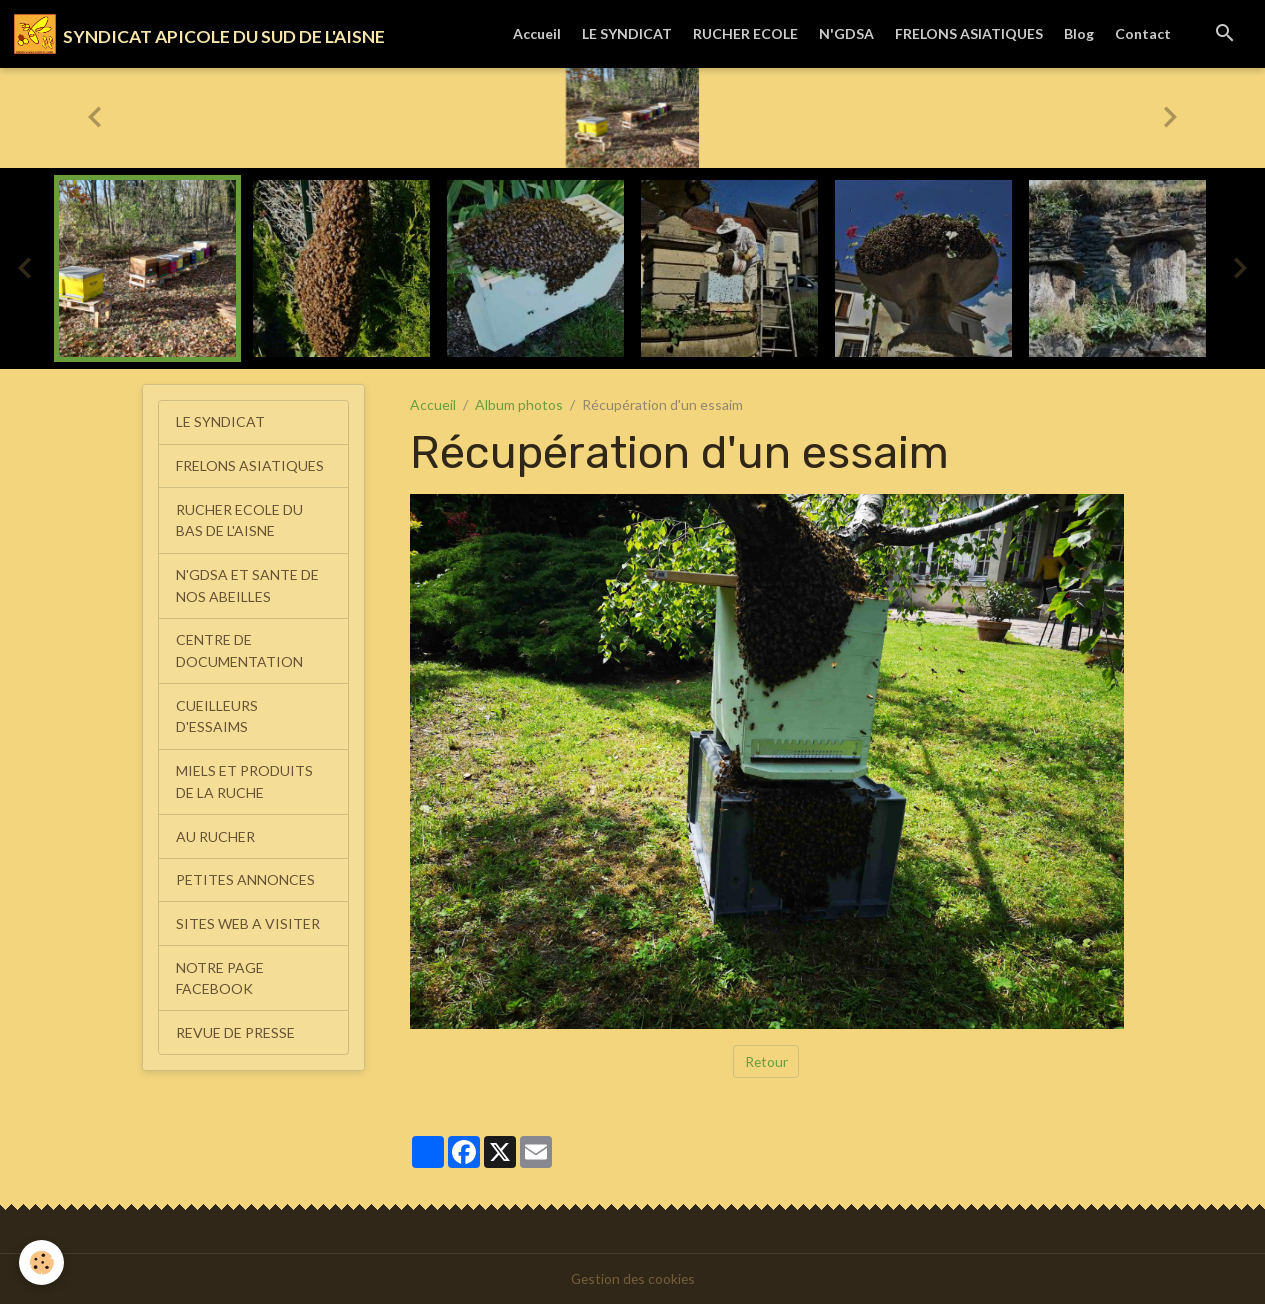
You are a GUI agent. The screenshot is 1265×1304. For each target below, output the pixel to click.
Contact (1143, 33)
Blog (1079, 33)
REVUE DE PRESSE (235, 1021)
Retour (766, 1061)
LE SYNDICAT (627, 33)
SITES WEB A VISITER (248, 914)
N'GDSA (846, 33)
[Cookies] (42, 1262)
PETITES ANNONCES (245, 871)
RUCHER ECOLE (745, 33)
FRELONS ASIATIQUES (969, 33)
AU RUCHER (215, 828)
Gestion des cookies (633, 1278)
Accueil (537, 33)
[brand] (200, 34)
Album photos (519, 405)
